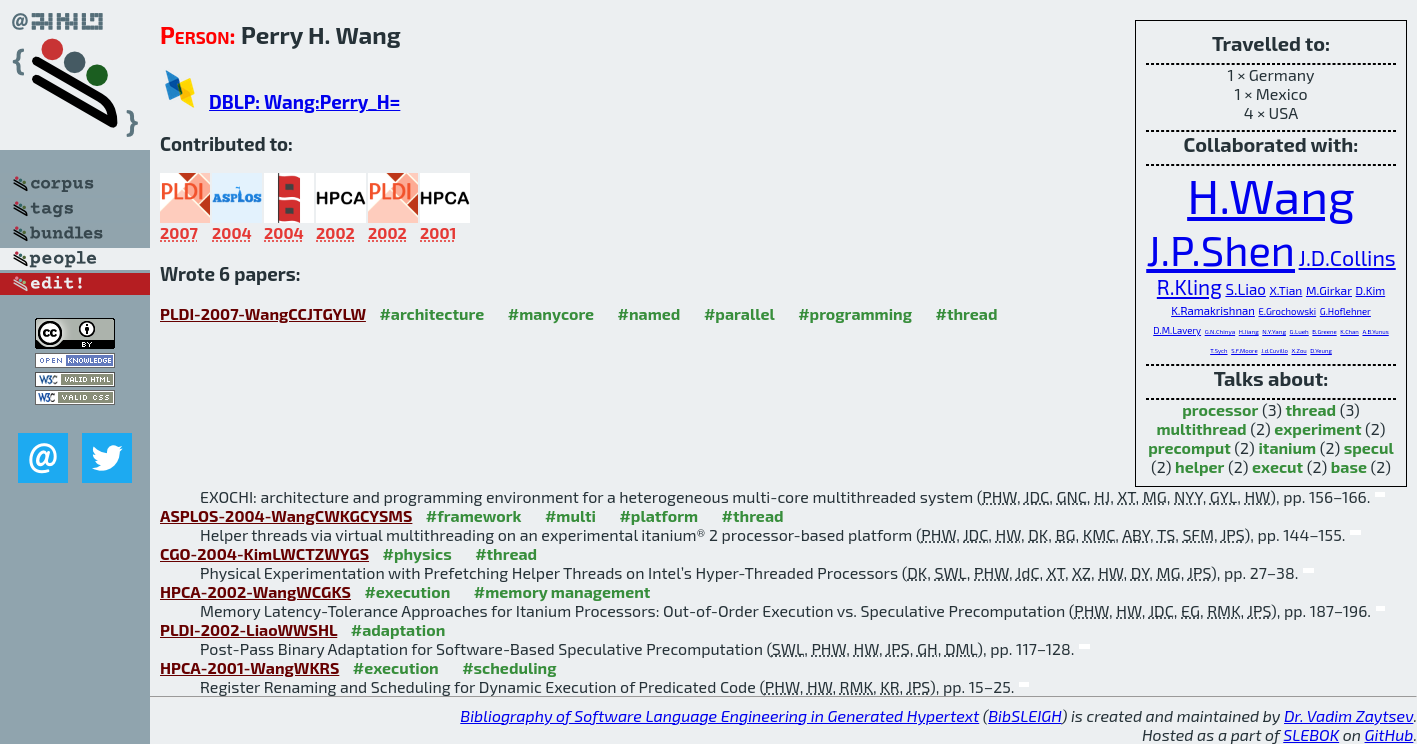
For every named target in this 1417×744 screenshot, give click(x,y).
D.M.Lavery (1177, 330)
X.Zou (1299, 350)
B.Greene (1324, 331)
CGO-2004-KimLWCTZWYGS (264, 553)
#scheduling (509, 667)
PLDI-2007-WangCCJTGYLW (263, 313)
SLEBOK (1311, 734)
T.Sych (1218, 350)
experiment (1317, 428)
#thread (967, 313)
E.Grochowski (1287, 311)
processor (1220, 409)
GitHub (1389, 734)
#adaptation (398, 629)
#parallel (739, 313)
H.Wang (1271, 195)
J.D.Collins (1347, 257)
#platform (658, 515)
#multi (570, 515)
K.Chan (1349, 331)
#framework (474, 515)
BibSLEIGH (1024, 715)
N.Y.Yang (1274, 331)
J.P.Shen (1220, 249)
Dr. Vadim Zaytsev (1348, 715)
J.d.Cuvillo (1274, 350)
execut (1277, 466)
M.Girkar (1329, 290)
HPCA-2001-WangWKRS (249, 667)
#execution (407, 591)
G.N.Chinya (1220, 331)
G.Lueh (1299, 331)
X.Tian (1285, 290)
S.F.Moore (1244, 350)
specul (1369, 447)
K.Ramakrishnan (1213, 310)
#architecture (431, 313)
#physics (417, 553)
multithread (1201, 428)
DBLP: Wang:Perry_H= (304, 101)
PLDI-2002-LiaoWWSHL (248, 629)
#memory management (562, 591)
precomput (1189, 447)
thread (1311, 409)
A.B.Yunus (1375, 331)
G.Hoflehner (1345, 311)
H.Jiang (1249, 331)
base (1349, 466)
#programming (855, 313)
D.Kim (1371, 290)
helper (1199, 466)
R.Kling (1189, 286)
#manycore (551, 313)
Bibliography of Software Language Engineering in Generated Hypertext (719, 715)
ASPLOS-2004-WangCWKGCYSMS (286, 515)
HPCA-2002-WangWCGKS (255, 591)
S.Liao (1245, 289)
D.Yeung (1321, 350)
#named (649, 313)
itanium (1287, 447)
